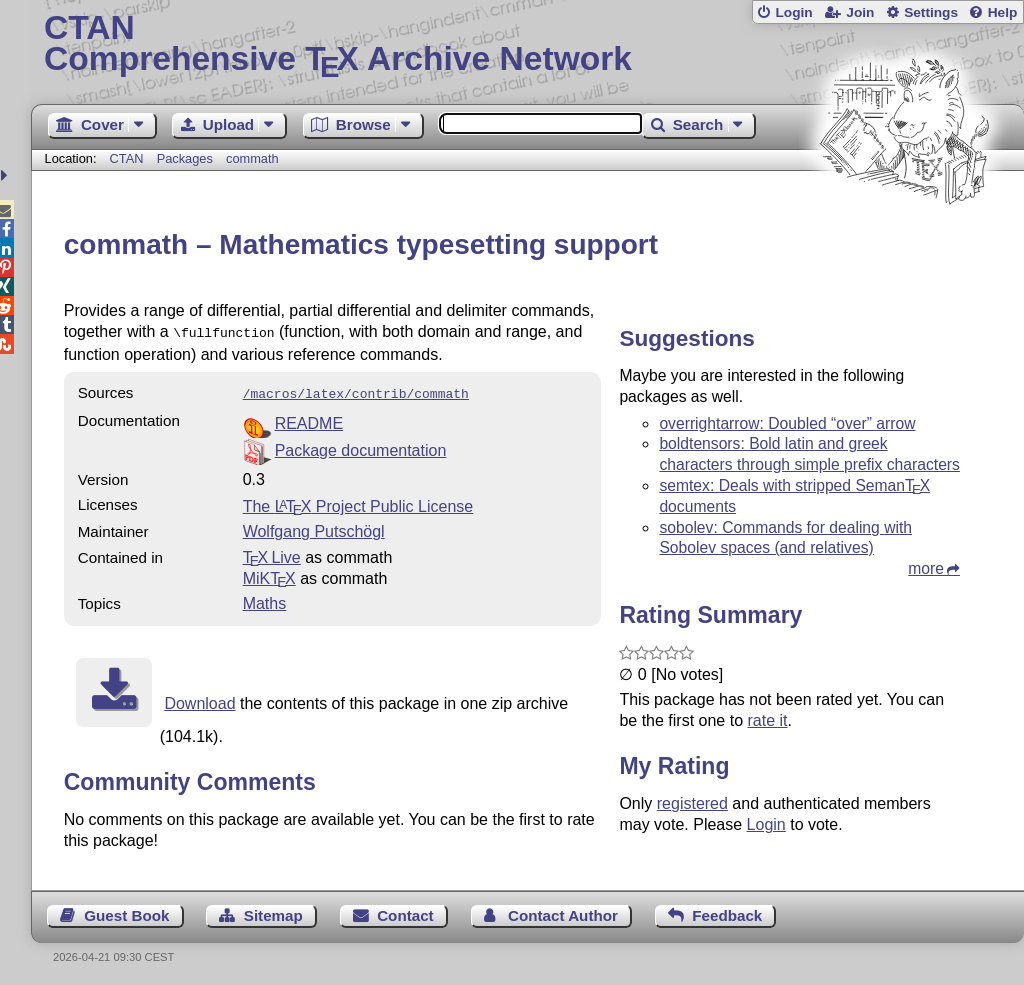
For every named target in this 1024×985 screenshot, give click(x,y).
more (926, 568)
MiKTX (269, 574)
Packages (187, 158)
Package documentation (361, 446)
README (309, 419)
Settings (931, 12)
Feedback (727, 911)
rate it (767, 720)
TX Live (272, 553)
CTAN (127, 158)
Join (860, 12)
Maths (265, 599)
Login (793, 12)
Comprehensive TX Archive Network (527, 45)
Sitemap (273, 911)
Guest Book (126, 911)
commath (252, 158)
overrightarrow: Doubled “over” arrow (787, 423)
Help (1003, 12)
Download (199, 699)
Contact (405, 911)
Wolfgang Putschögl (314, 527)
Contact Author (563, 911)
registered (692, 803)
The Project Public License (358, 502)
